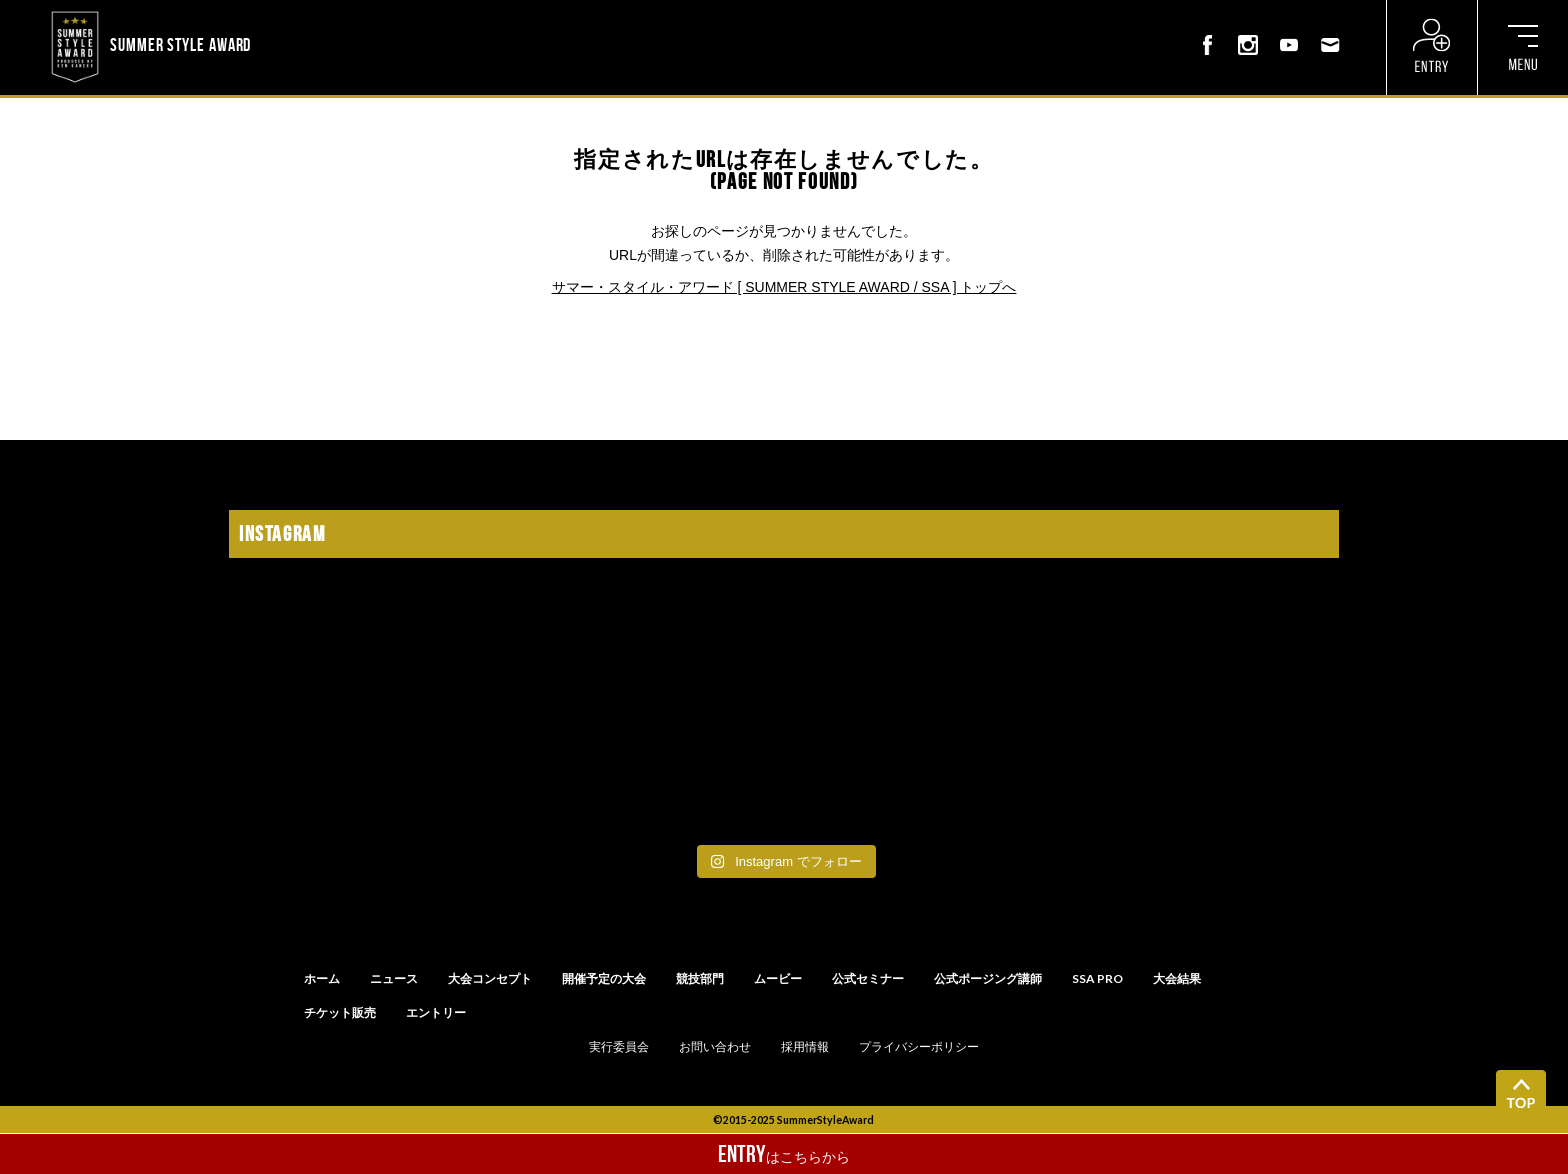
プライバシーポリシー (919, 1047)
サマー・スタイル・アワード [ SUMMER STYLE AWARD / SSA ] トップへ (784, 287)
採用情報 (805, 1047)
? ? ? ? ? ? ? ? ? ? (307, 14)
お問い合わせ (715, 1047)
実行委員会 (619, 1047)
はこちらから (784, 1154)
